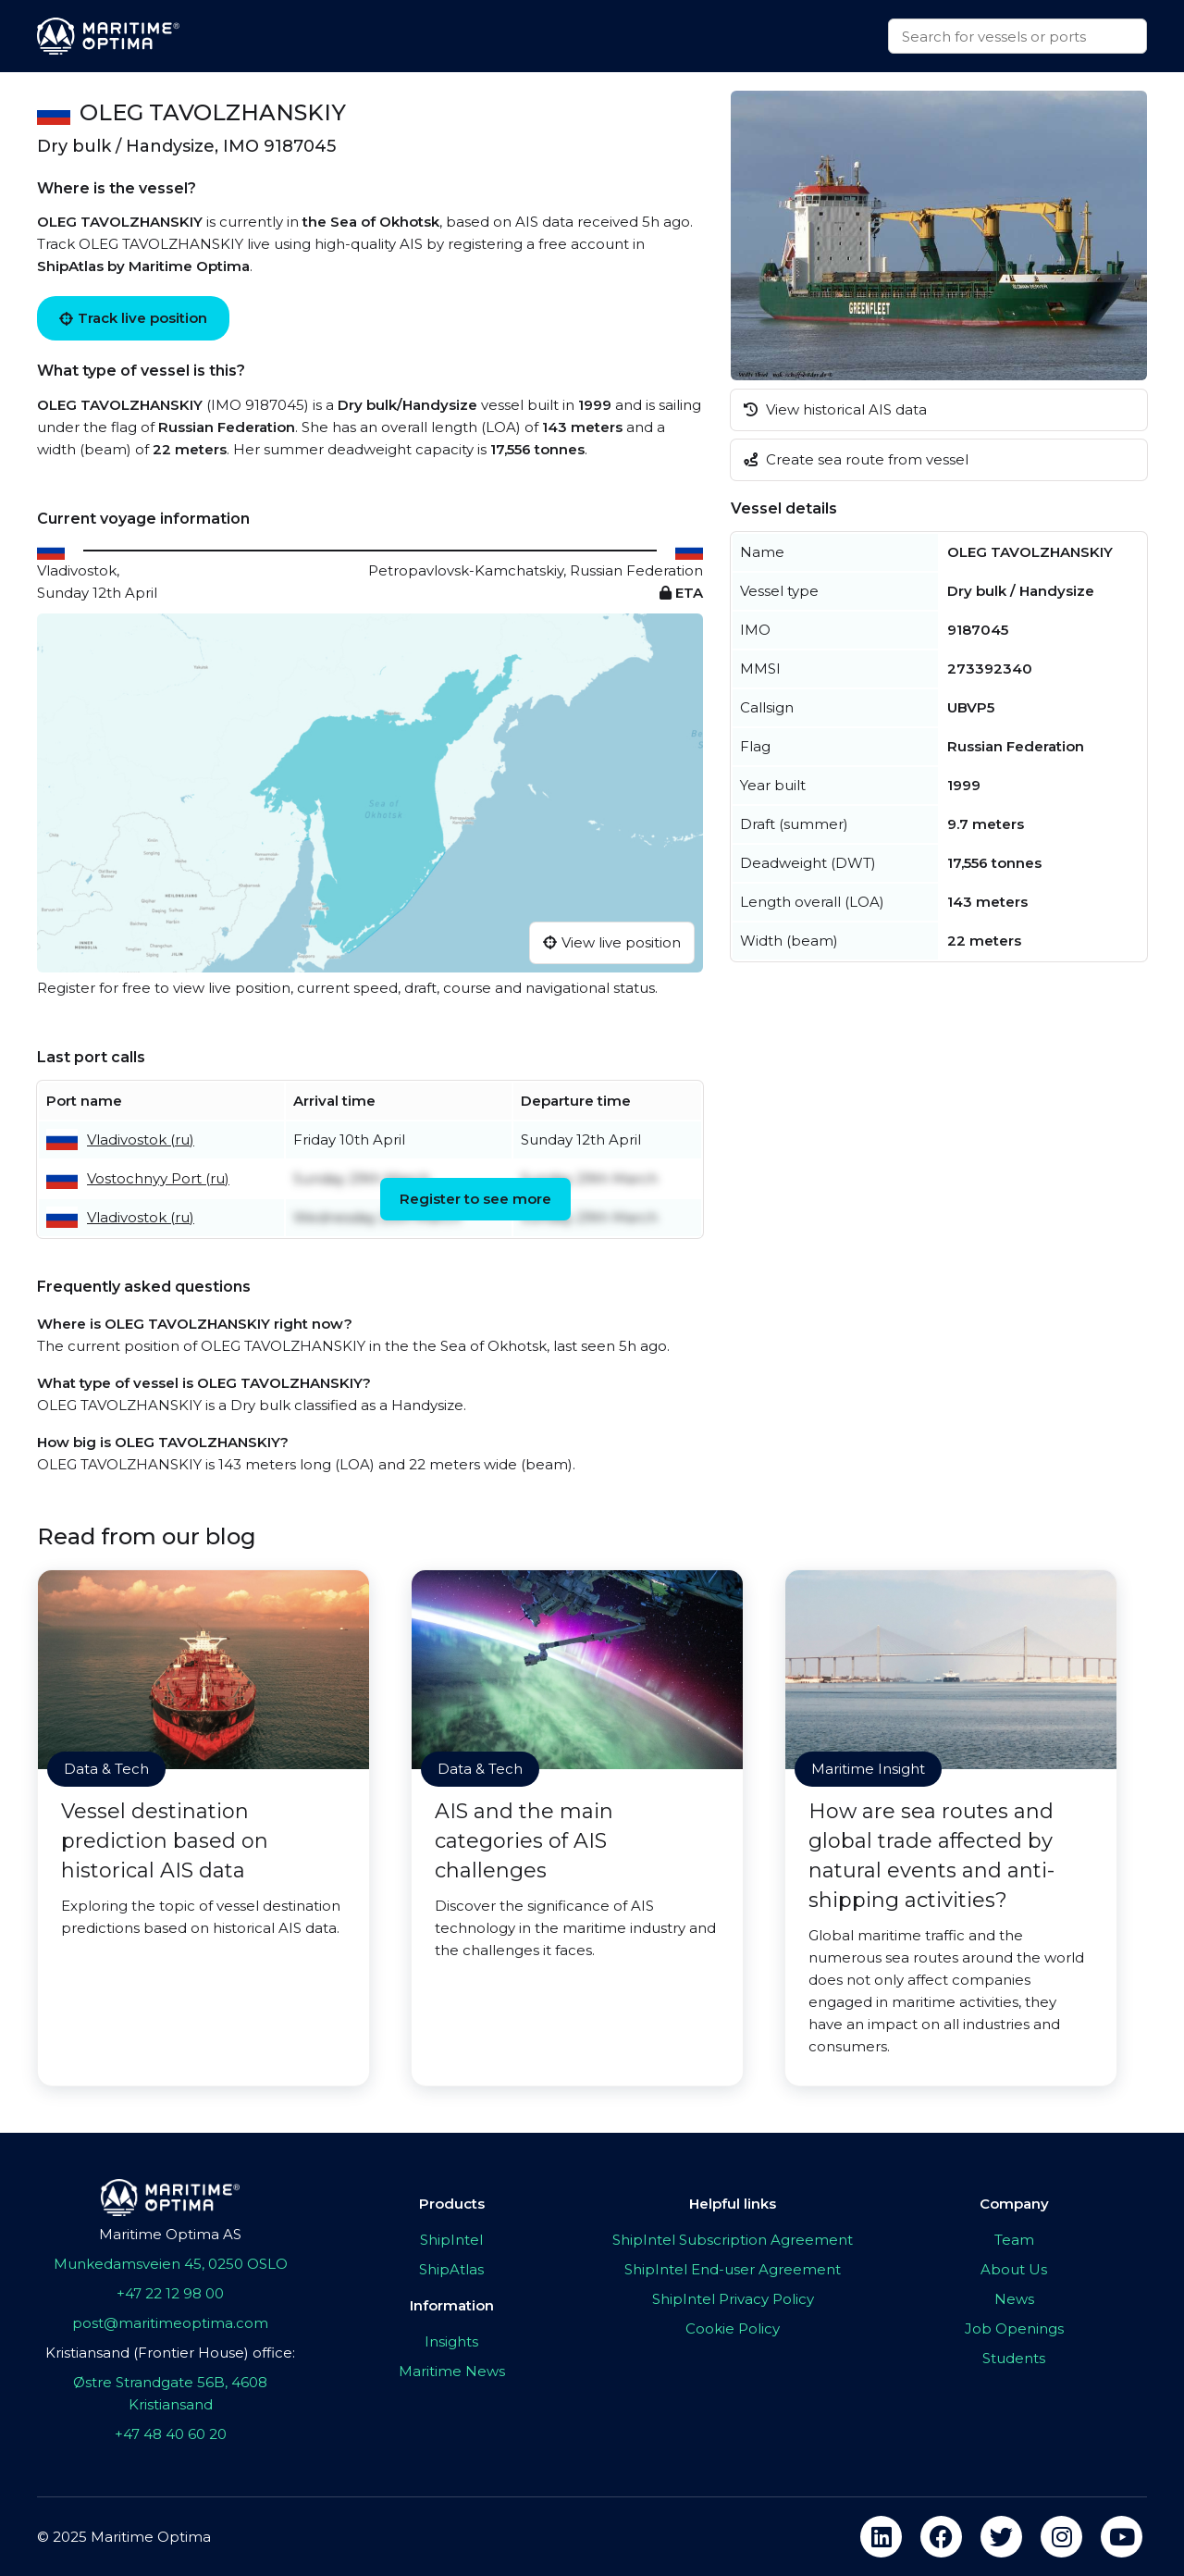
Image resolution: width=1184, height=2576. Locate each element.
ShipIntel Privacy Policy (733, 2299)
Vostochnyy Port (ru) (158, 1178)
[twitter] (1001, 2536)
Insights (451, 2341)
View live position (612, 942)
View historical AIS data (835, 409)
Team (1014, 2239)
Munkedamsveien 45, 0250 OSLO (171, 2264)
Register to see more (475, 1199)
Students (1013, 2358)
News (1014, 2299)
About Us (1013, 2269)
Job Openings (1014, 2328)
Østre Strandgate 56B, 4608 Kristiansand (170, 2393)
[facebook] (941, 2536)
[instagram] (1061, 2536)
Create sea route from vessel (856, 459)
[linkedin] (881, 2536)
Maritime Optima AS (170, 2234)
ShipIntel (451, 2239)
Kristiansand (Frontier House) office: (170, 2352)
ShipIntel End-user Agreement (732, 2269)
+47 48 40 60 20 (171, 2434)
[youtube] (1121, 2536)
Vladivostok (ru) (140, 1139)
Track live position (133, 318)
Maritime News (452, 2371)
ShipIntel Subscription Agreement (732, 2239)
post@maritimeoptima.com (170, 2323)
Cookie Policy (732, 2328)
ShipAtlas (451, 2269)
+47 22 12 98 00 (170, 2293)
